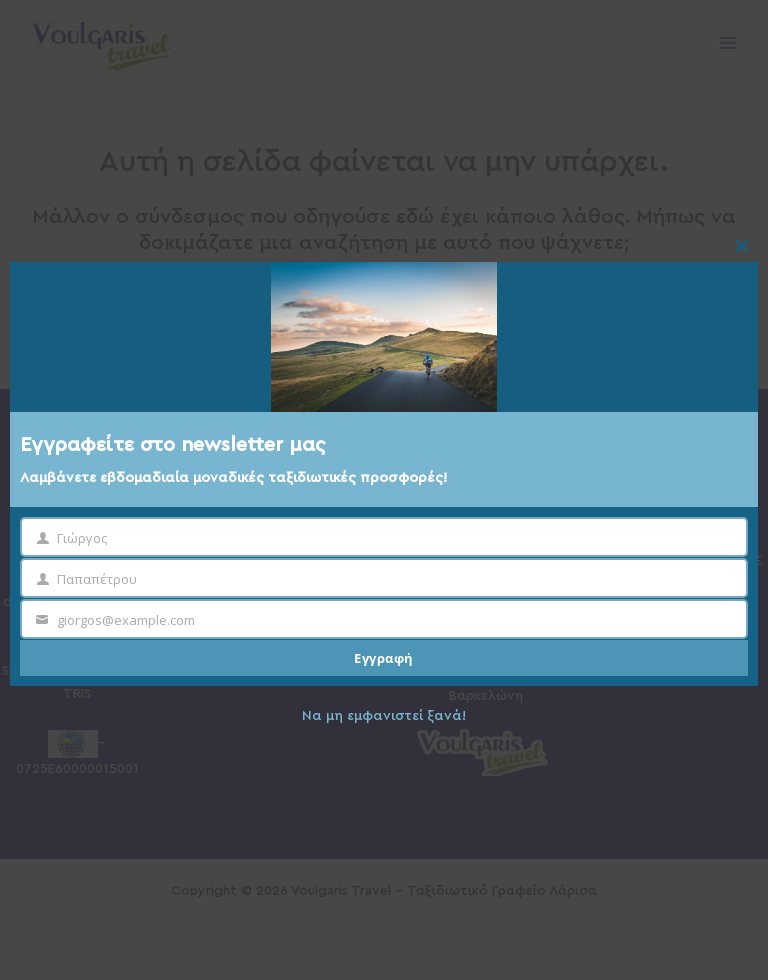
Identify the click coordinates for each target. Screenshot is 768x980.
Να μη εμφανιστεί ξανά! (384, 716)
